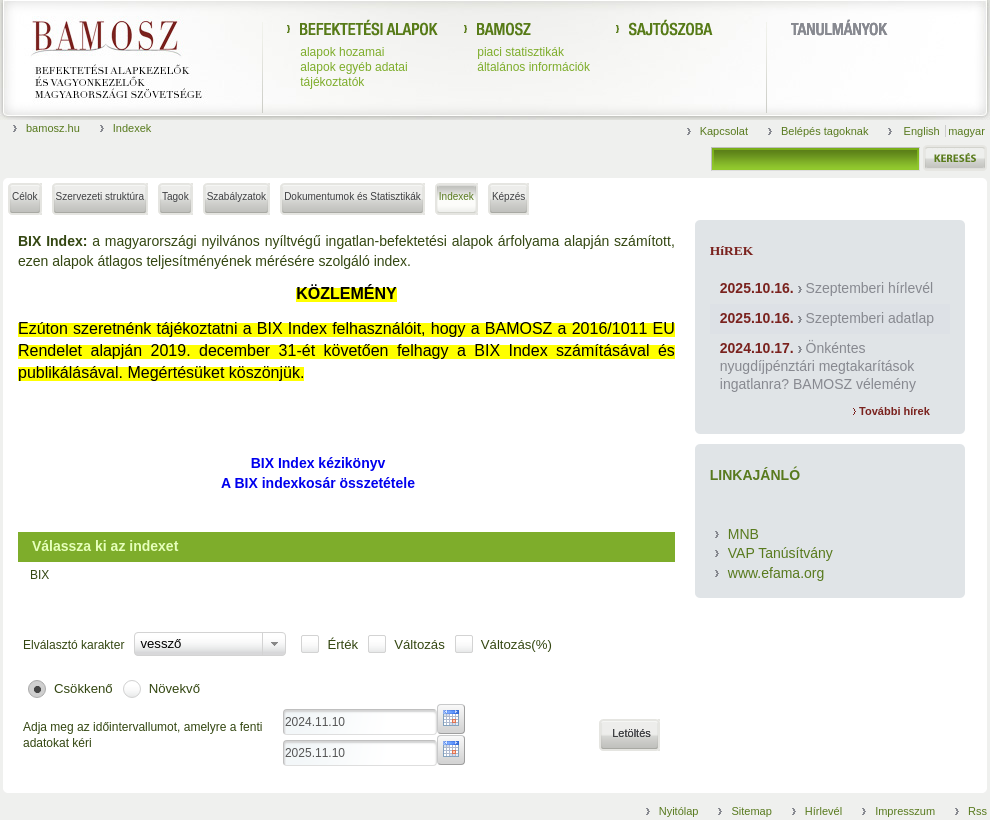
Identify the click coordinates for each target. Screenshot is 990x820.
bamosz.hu (53, 128)
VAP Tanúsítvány (780, 553)
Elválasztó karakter (73, 645)
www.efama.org (776, 573)
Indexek (132, 128)
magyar (966, 131)
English (923, 131)
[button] (629, 735)
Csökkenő (83, 688)
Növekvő (174, 688)
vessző (160, 643)
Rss (977, 811)
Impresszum (905, 811)
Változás (419, 644)
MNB (743, 534)
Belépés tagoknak (824, 131)
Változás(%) (516, 644)
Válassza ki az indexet (105, 546)
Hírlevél (823, 811)
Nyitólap (679, 811)
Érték (342, 644)
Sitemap (751, 811)
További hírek (891, 411)
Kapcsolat (724, 131)
